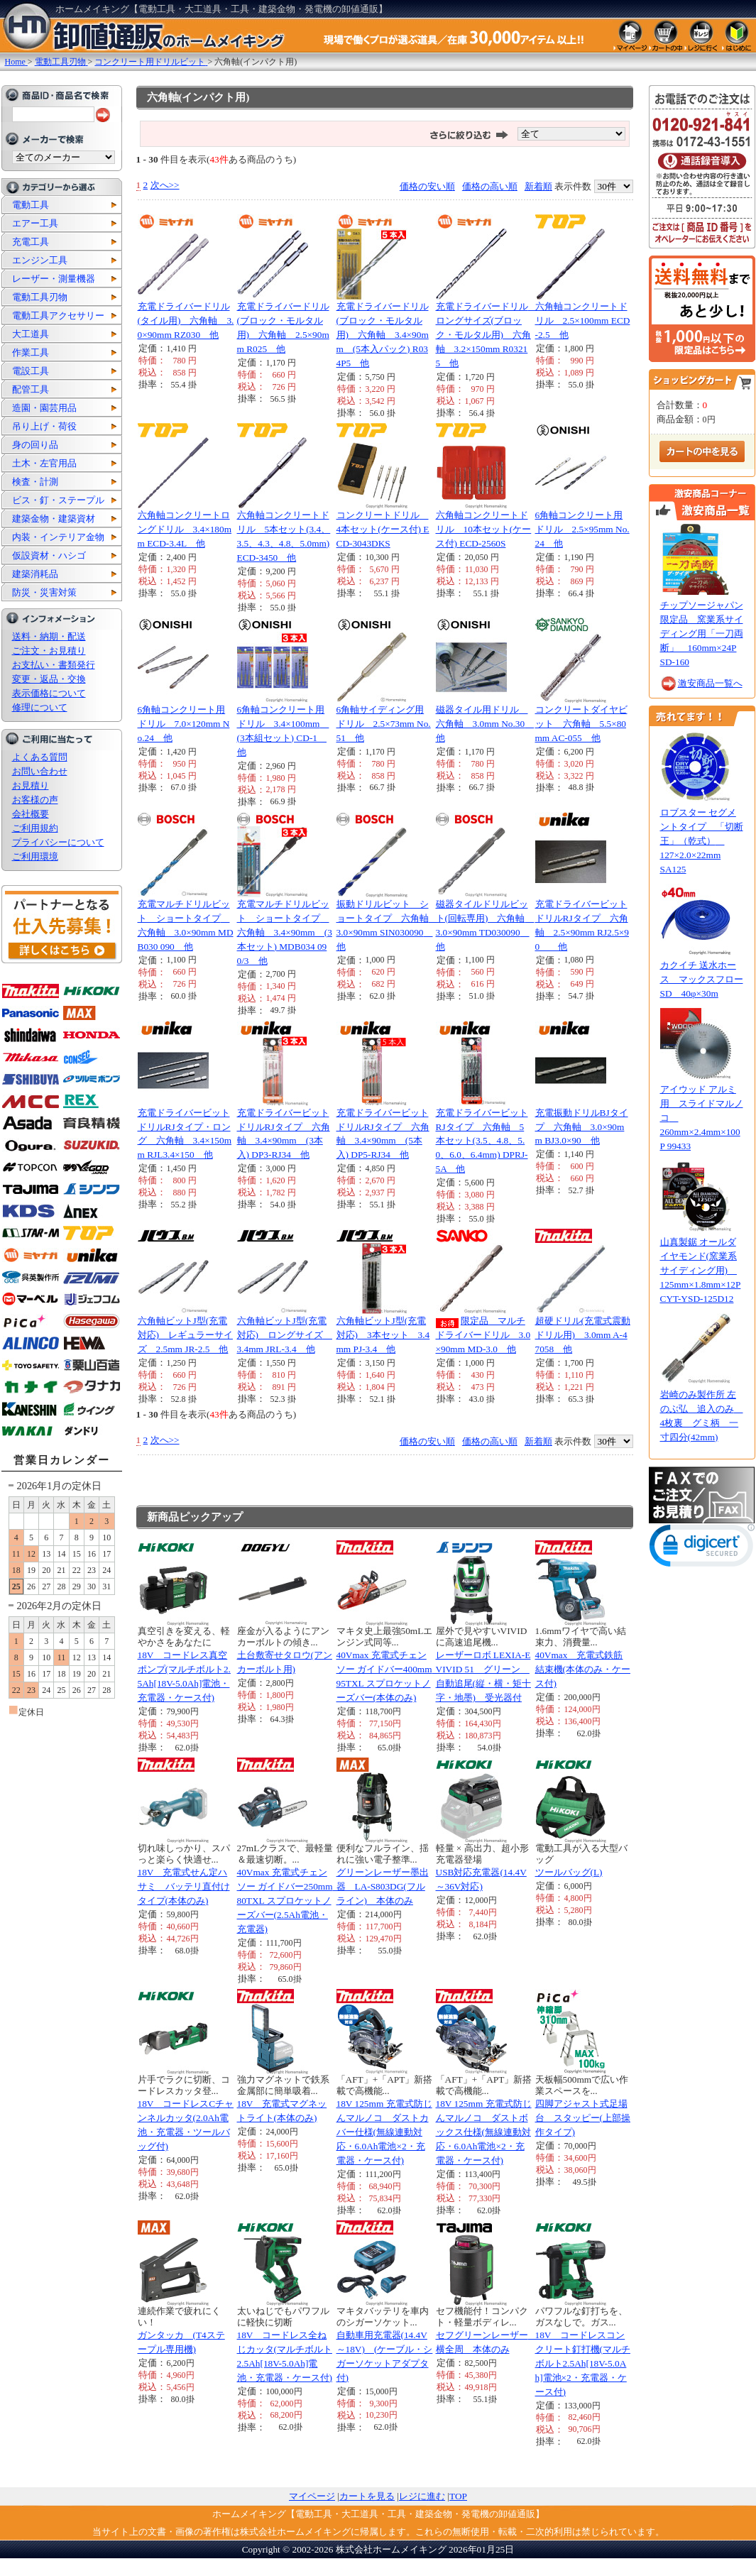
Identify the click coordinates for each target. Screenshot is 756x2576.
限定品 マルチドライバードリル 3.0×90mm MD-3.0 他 (483, 1334)
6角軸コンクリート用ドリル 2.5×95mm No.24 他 (582, 529)
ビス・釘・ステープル (58, 500)
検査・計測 (35, 481)
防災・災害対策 (44, 592)
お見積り (30, 785)
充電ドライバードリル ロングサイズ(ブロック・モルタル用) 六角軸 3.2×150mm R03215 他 (486, 334)
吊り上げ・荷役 (44, 426)
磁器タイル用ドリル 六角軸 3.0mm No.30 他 (485, 723)
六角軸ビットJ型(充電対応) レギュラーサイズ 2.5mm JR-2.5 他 (185, 1334)
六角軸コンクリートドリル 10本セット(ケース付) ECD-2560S (484, 529)
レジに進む (422, 2496)
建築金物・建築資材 (53, 518)
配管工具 (30, 389)
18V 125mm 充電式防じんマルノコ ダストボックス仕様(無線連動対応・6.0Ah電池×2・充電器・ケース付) (484, 2132)
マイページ (312, 2496)
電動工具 (30, 204)
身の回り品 (35, 444)
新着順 (538, 186)
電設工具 (30, 371)
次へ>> (165, 185)
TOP (458, 2496)
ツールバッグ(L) (569, 1872)
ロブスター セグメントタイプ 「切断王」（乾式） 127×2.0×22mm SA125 (701, 841)
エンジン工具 (39, 260)
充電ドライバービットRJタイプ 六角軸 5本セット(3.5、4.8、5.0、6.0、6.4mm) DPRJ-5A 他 (482, 1141)
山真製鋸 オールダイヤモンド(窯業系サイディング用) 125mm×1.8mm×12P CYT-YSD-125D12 (700, 1270)
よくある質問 (39, 757)
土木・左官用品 (44, 463)
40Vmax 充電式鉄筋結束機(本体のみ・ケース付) (582, 1669)
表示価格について (49, 693)
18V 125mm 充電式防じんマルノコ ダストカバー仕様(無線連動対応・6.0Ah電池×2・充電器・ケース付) (384, 2132)
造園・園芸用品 (44, 407)
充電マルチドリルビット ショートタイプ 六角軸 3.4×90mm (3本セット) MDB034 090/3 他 (284, 932)
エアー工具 (35, 223)
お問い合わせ (39, 771)
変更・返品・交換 (49, 679)
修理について (39, 707)
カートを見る (367, 2496)
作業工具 (30, 352)
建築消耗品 (35, 574)
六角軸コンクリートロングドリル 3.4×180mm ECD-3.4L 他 (185, 529)
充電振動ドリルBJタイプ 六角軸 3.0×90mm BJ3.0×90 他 (581, 1126)
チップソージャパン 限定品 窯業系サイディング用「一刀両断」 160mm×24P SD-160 (701, 633)
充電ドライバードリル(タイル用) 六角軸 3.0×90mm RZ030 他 (186, 320)
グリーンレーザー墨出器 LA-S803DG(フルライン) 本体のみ (382, 1886)
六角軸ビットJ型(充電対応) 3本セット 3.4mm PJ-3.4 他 (383, 1334)
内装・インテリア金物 (58, 537)
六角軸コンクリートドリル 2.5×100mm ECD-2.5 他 (582, 320)
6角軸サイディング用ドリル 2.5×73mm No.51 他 (383, 723)
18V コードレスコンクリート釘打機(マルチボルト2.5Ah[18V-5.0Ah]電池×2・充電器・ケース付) (582, 2363)
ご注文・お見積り (49, 650)
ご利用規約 (35, 828)
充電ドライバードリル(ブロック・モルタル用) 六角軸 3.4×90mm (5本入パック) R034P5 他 (382, 334)
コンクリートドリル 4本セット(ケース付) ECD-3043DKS (382, 529)
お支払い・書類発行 (53, 664)
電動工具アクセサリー (58, 315)
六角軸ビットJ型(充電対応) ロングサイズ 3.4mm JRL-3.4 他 (284, 1334)
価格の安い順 (427, 186)
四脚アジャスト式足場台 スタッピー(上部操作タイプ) (582, 2117)
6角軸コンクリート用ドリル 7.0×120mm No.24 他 (184, 723)
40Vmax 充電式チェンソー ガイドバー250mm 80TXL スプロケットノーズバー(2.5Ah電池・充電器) (289, 1900)
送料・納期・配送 (49, 636)
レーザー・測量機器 (53, 278)
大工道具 (30, 334)
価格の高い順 (489, 186)
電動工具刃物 (39, 297)
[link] (702, 1548)
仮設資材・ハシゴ (49, 555)
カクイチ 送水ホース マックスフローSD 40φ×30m (701, 979)
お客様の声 (35, 799)
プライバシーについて (58, 842)
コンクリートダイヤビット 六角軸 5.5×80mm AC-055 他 (581, 723)
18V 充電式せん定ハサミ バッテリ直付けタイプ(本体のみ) (184, 1886)
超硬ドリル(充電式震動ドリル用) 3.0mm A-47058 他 (582, 1334)
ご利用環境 (35, 856)
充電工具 (30, 241)
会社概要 (30, 814)
